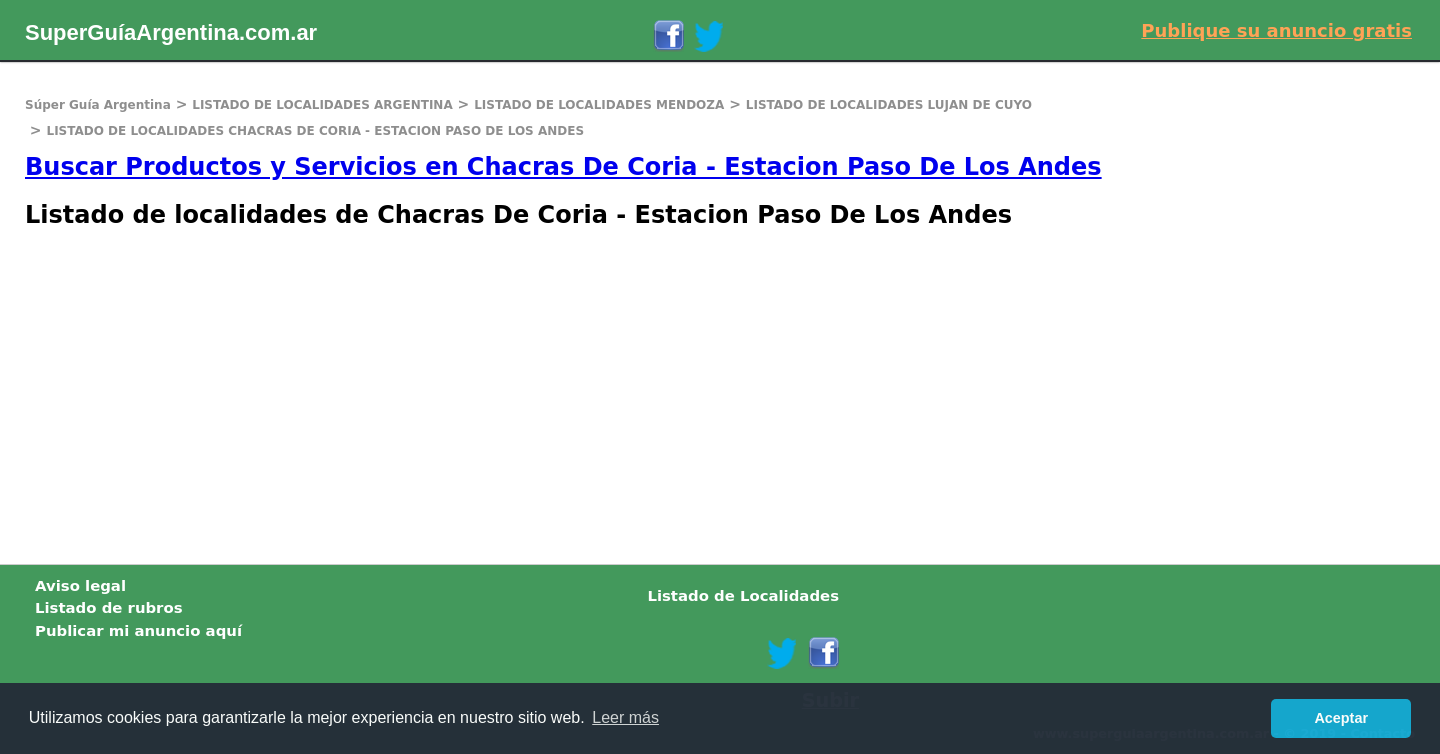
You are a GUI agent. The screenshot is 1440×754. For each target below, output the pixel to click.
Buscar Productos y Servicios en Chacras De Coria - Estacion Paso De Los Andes (563, 167)
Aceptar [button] (1341, 718)
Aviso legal (80, 586)
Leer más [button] (625, 717)
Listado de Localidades (743, 596)
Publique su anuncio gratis (1276, 30)
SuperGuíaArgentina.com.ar (171, 32)
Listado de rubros (109, 608)
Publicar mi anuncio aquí (138, 631)
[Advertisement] (600, 394)
